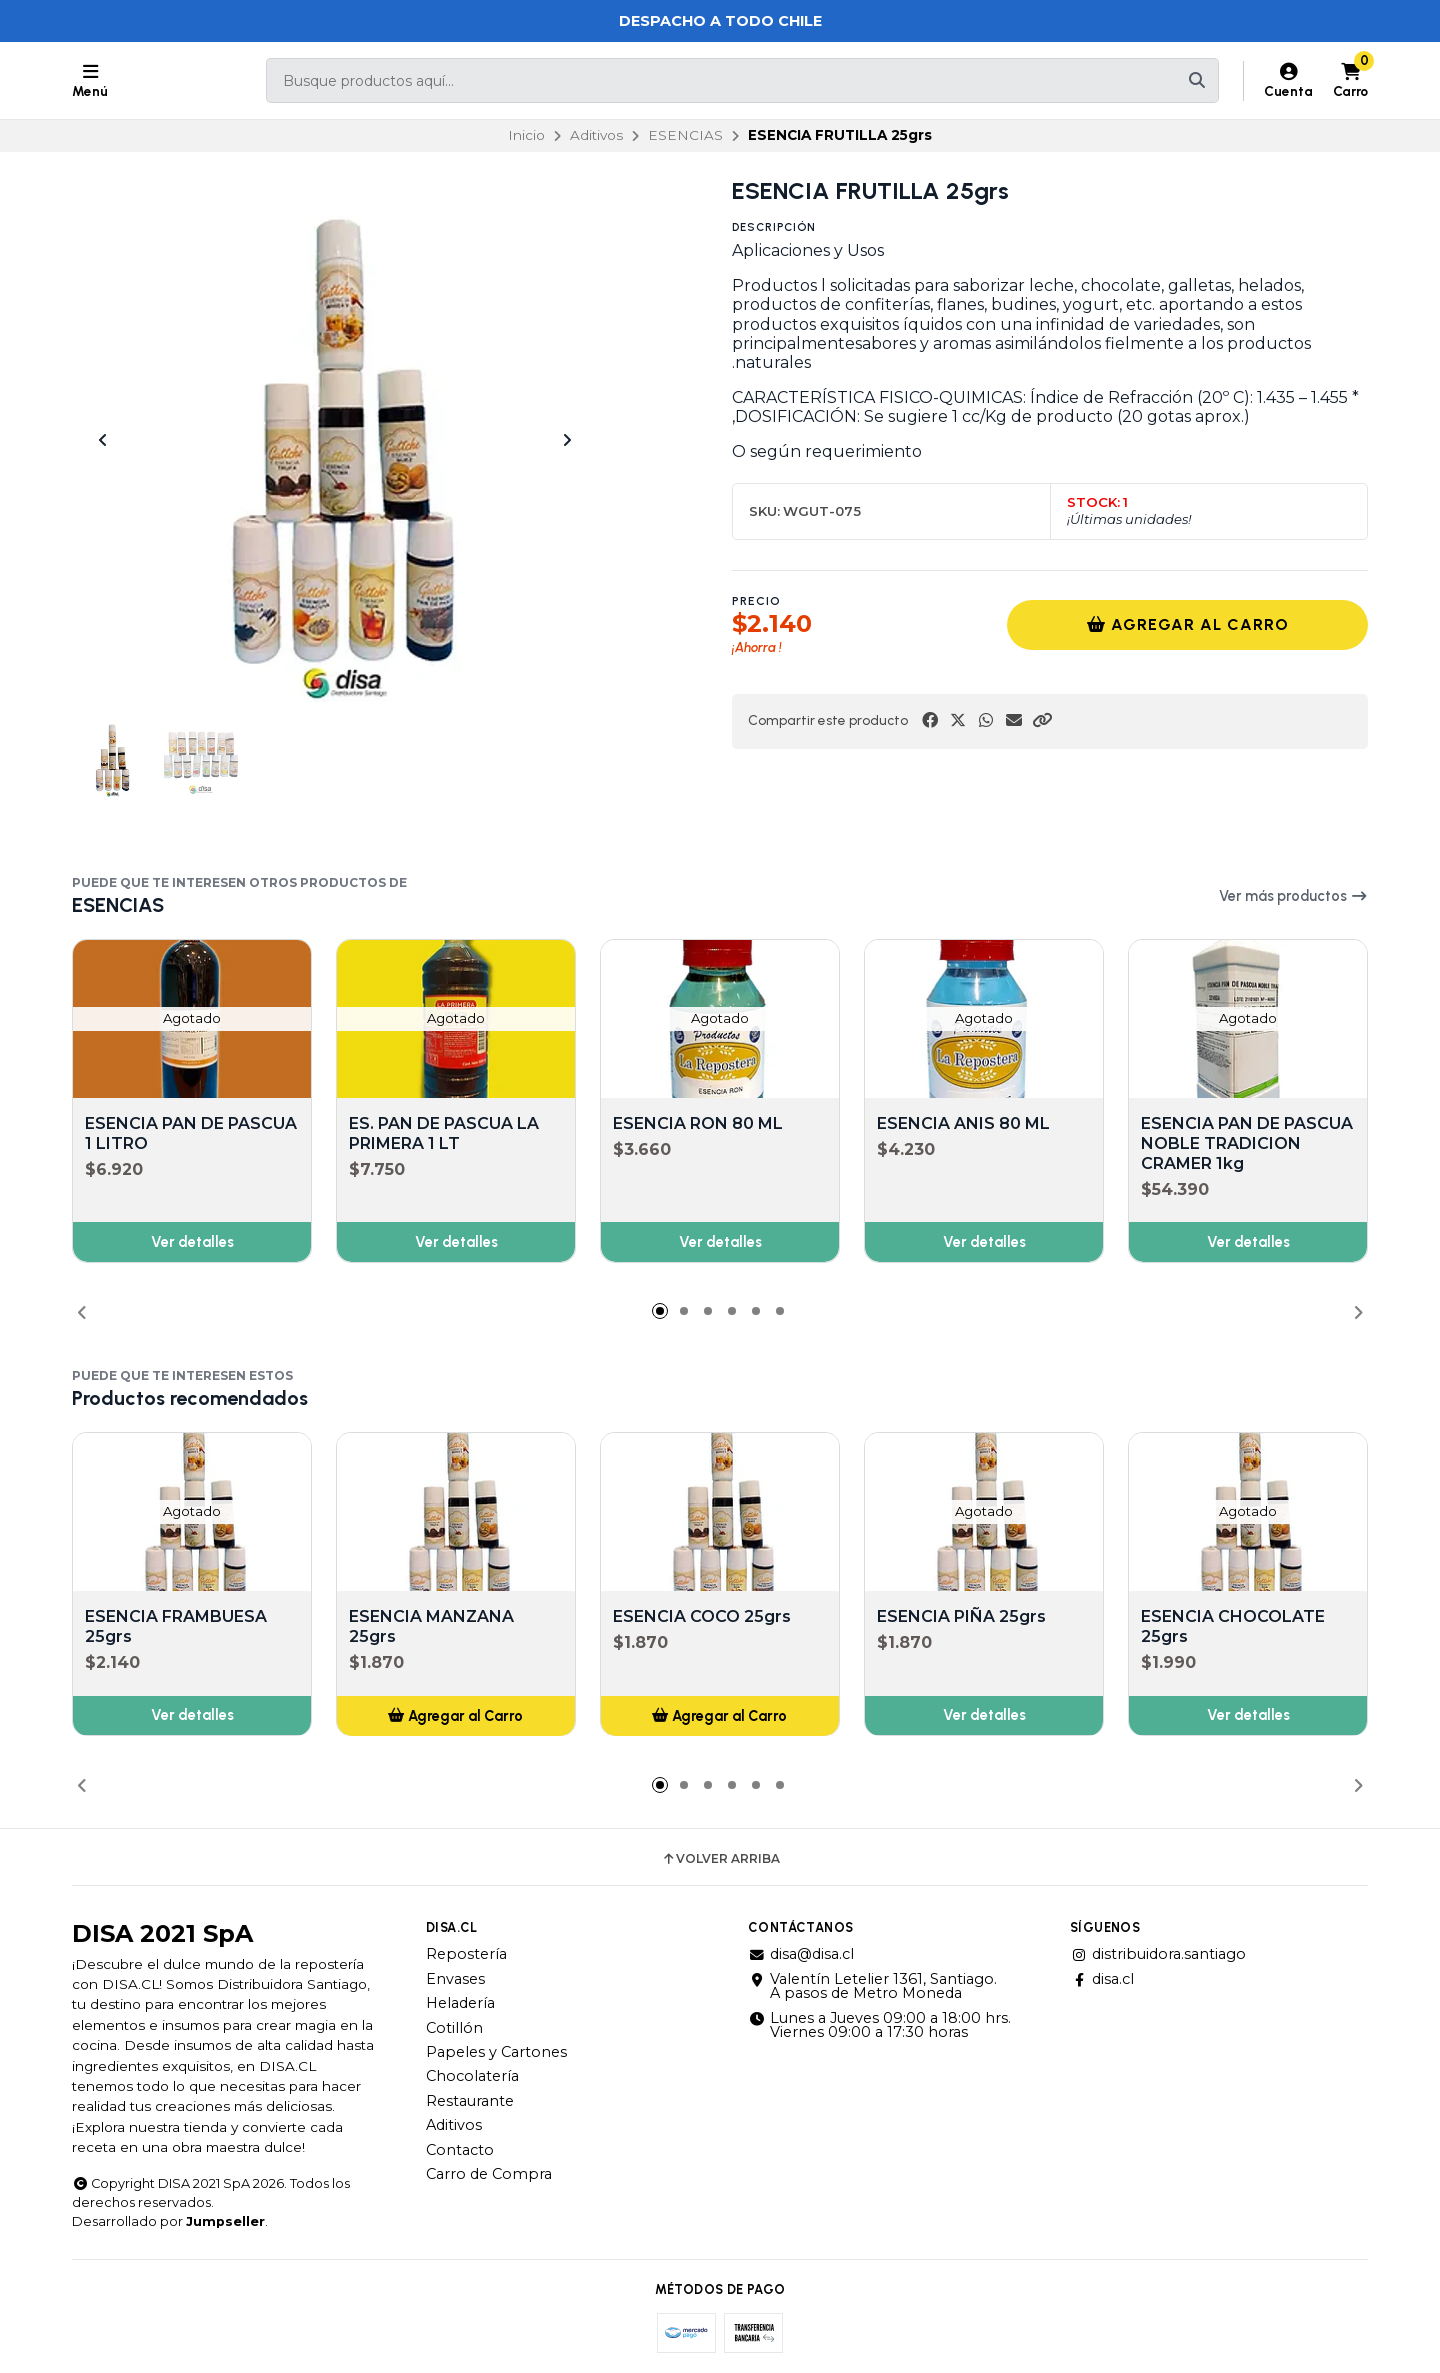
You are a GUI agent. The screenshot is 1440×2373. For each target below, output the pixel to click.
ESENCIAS (685, 135)
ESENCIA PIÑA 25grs (961, 1617)
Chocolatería (472, 2076)
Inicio (526, 135)
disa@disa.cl (801, 1954)
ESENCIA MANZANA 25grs (431, 1627)
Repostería (466, 1954)
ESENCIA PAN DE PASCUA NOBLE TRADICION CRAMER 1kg (1247, 1143)
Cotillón (454, 2028)
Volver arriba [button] (720, 1859)
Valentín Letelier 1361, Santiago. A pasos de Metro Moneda (872, 1986)
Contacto (460, 2150)
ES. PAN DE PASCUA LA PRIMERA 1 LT (444, 1133)
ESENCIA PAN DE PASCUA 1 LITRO (191, 1133)
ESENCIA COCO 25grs (702, 1617)
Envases (455, 1979)
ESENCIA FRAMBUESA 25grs (176, 1627)
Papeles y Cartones (496, 2052)
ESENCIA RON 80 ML (698, 1123)
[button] (1042, 720)
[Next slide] (567, 440)
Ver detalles (192, 1242)
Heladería (460, 2003)
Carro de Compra (489, 2174)
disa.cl (1102, 1979)
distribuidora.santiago (1158, 1954)
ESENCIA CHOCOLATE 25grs (1233, 1627)
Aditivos (596, 135)
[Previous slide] (103, 440)
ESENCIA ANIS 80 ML (963, 1123)
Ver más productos (1293, 896)
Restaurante (470, 2101)
